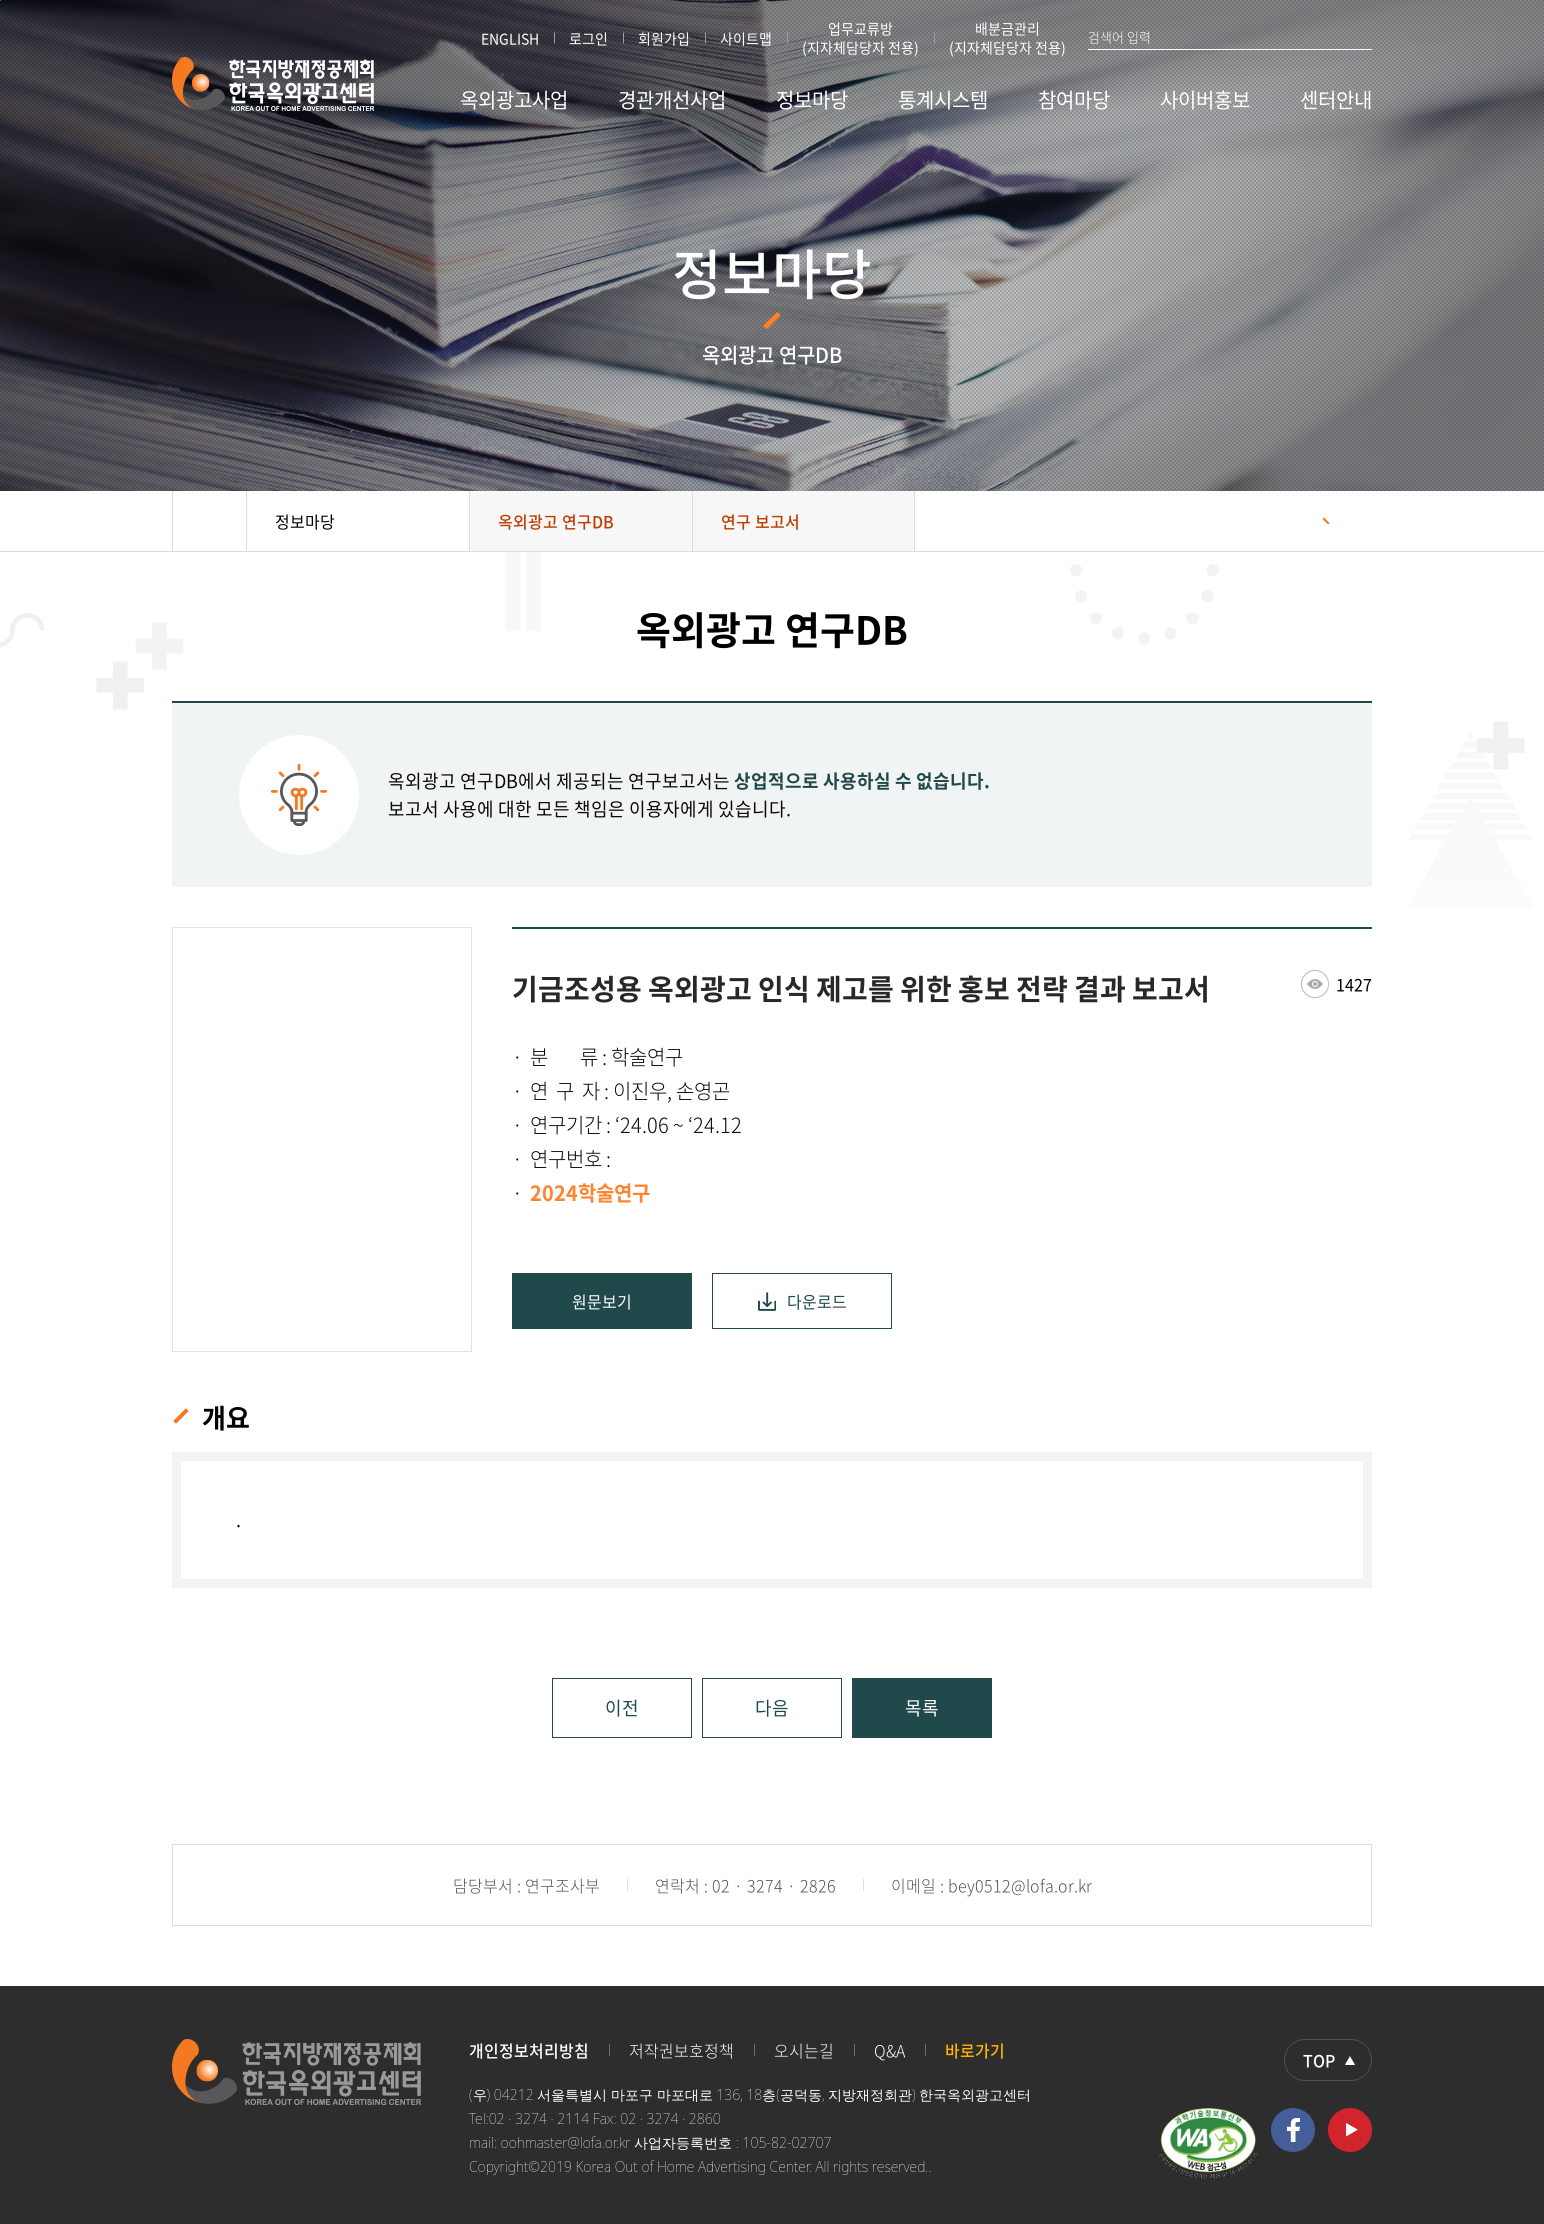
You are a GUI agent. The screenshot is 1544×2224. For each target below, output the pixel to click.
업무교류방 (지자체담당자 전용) (860, 38)
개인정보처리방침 (529, 2050)
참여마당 (1074, 99)
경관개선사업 (672, 99)
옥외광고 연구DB (556, 521)
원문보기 (602, 1301)
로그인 (588, 38)
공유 (1297, 521)
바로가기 (975, 2050)
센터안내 (1336, 99)
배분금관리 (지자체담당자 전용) (1007, 38)
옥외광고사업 (514, 99)
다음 (772, 1707)
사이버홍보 (1205, 99)
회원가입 (664, 38)
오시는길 (804, 2050)
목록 (922, 1707)
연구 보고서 (760, 521)
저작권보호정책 (681, 2050)
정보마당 (812, 99)
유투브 (1350, 2130)
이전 (622, 1707)
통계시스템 (943, 99)
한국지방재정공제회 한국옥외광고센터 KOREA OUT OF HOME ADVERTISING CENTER (273, 84)
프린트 (1347, 521)
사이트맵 (746, 38)
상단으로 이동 (1328, 2060)
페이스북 (1293, 2130)
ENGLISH (510, 38)
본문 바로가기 (0, 0)
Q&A (889, 2050)
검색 (1363, 36)
